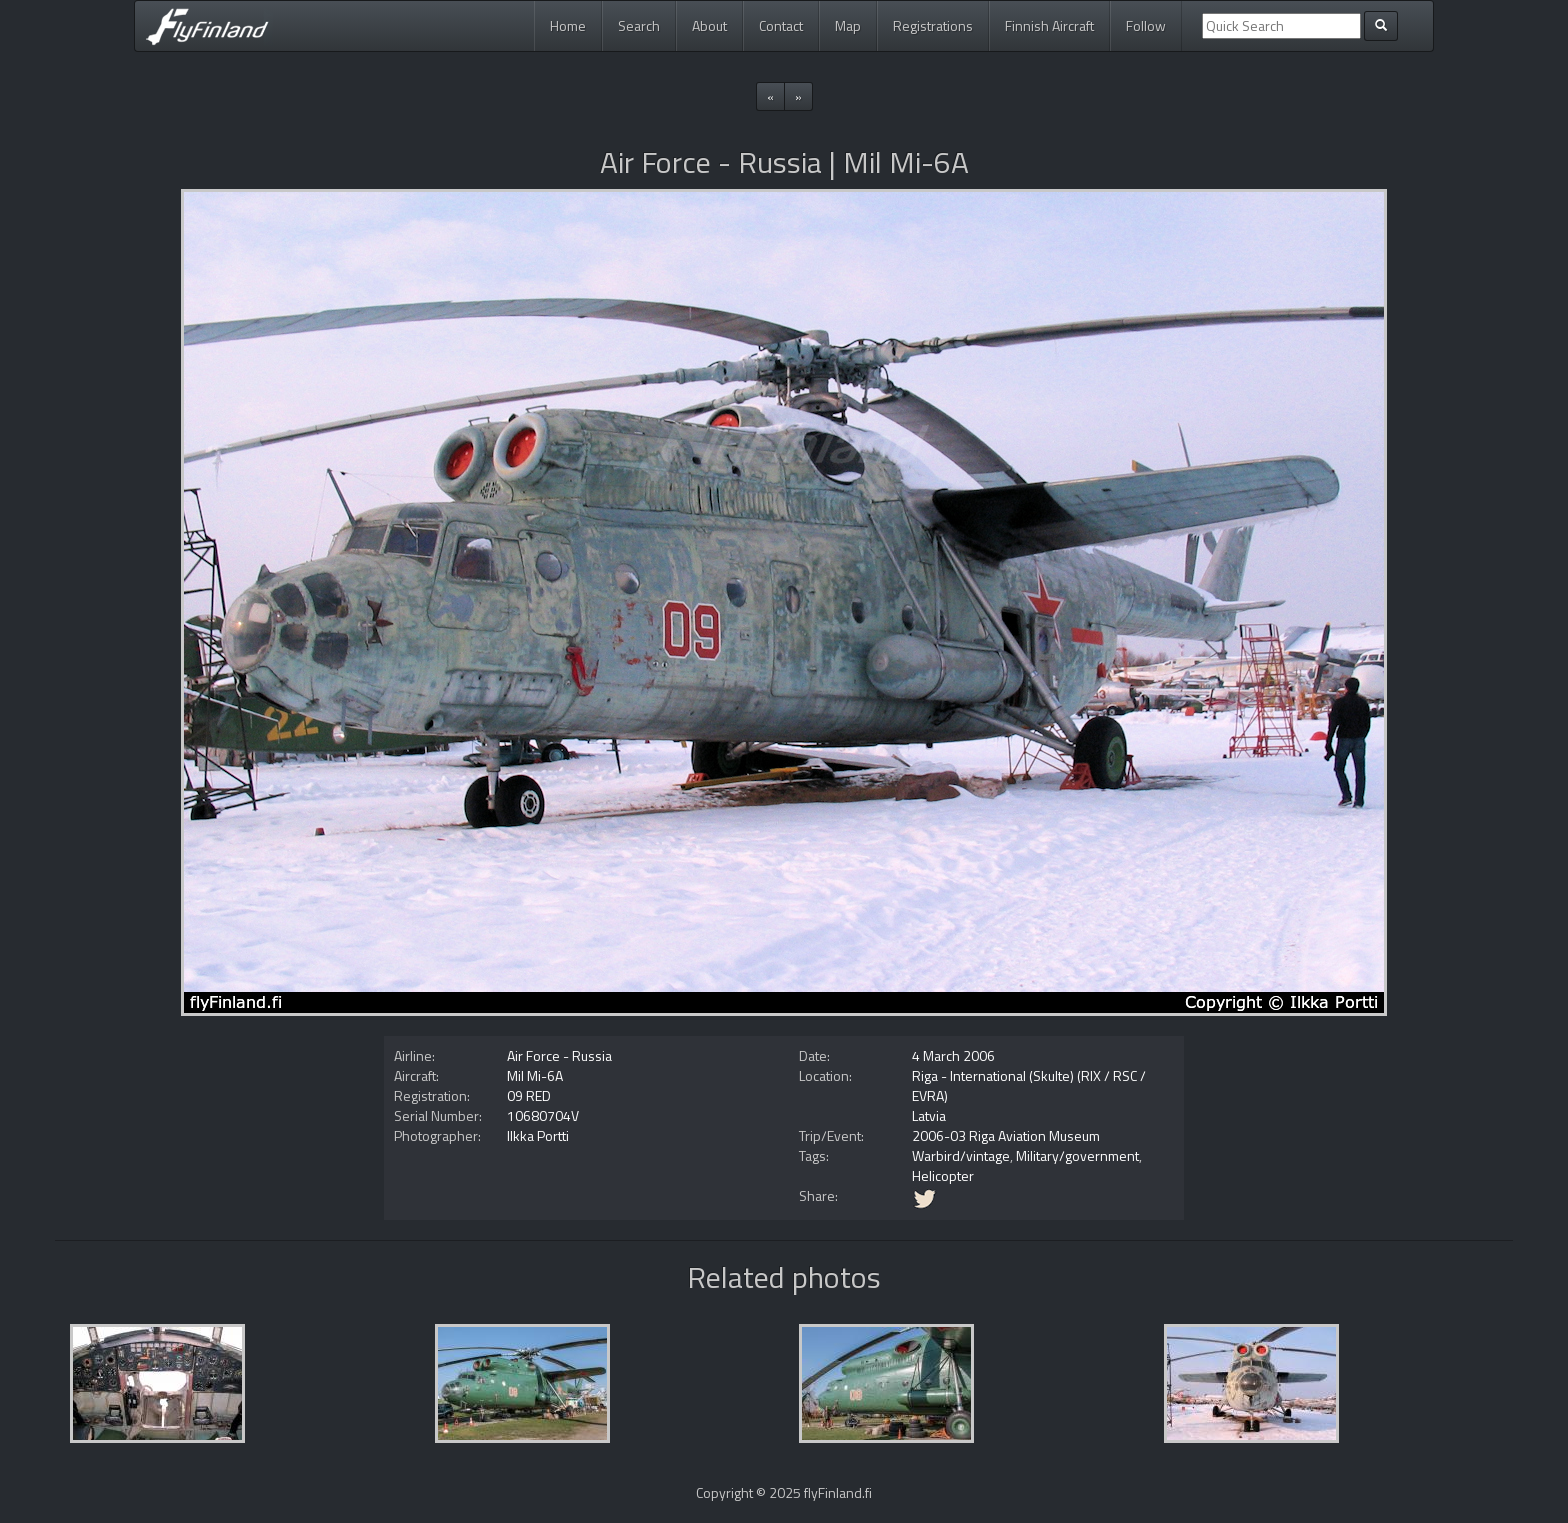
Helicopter (943, 1175)
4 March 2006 (953, 1055)
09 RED (529, 1095)
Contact (781, 25)
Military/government (1077, 1155)
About (709, 25)
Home (568, 25)
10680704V (543, 1115)
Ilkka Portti (538, 1135)
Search (639, 25)
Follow (1146, 25)
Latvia (929, 1115)
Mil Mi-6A (535, 1075)
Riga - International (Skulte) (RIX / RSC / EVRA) (1029, 1085)
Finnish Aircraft (1049, 25)
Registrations (933, 25)
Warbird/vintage (961, 1155)
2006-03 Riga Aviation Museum (1006, 1135)
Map (848, 25)
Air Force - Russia (559, 1055)
